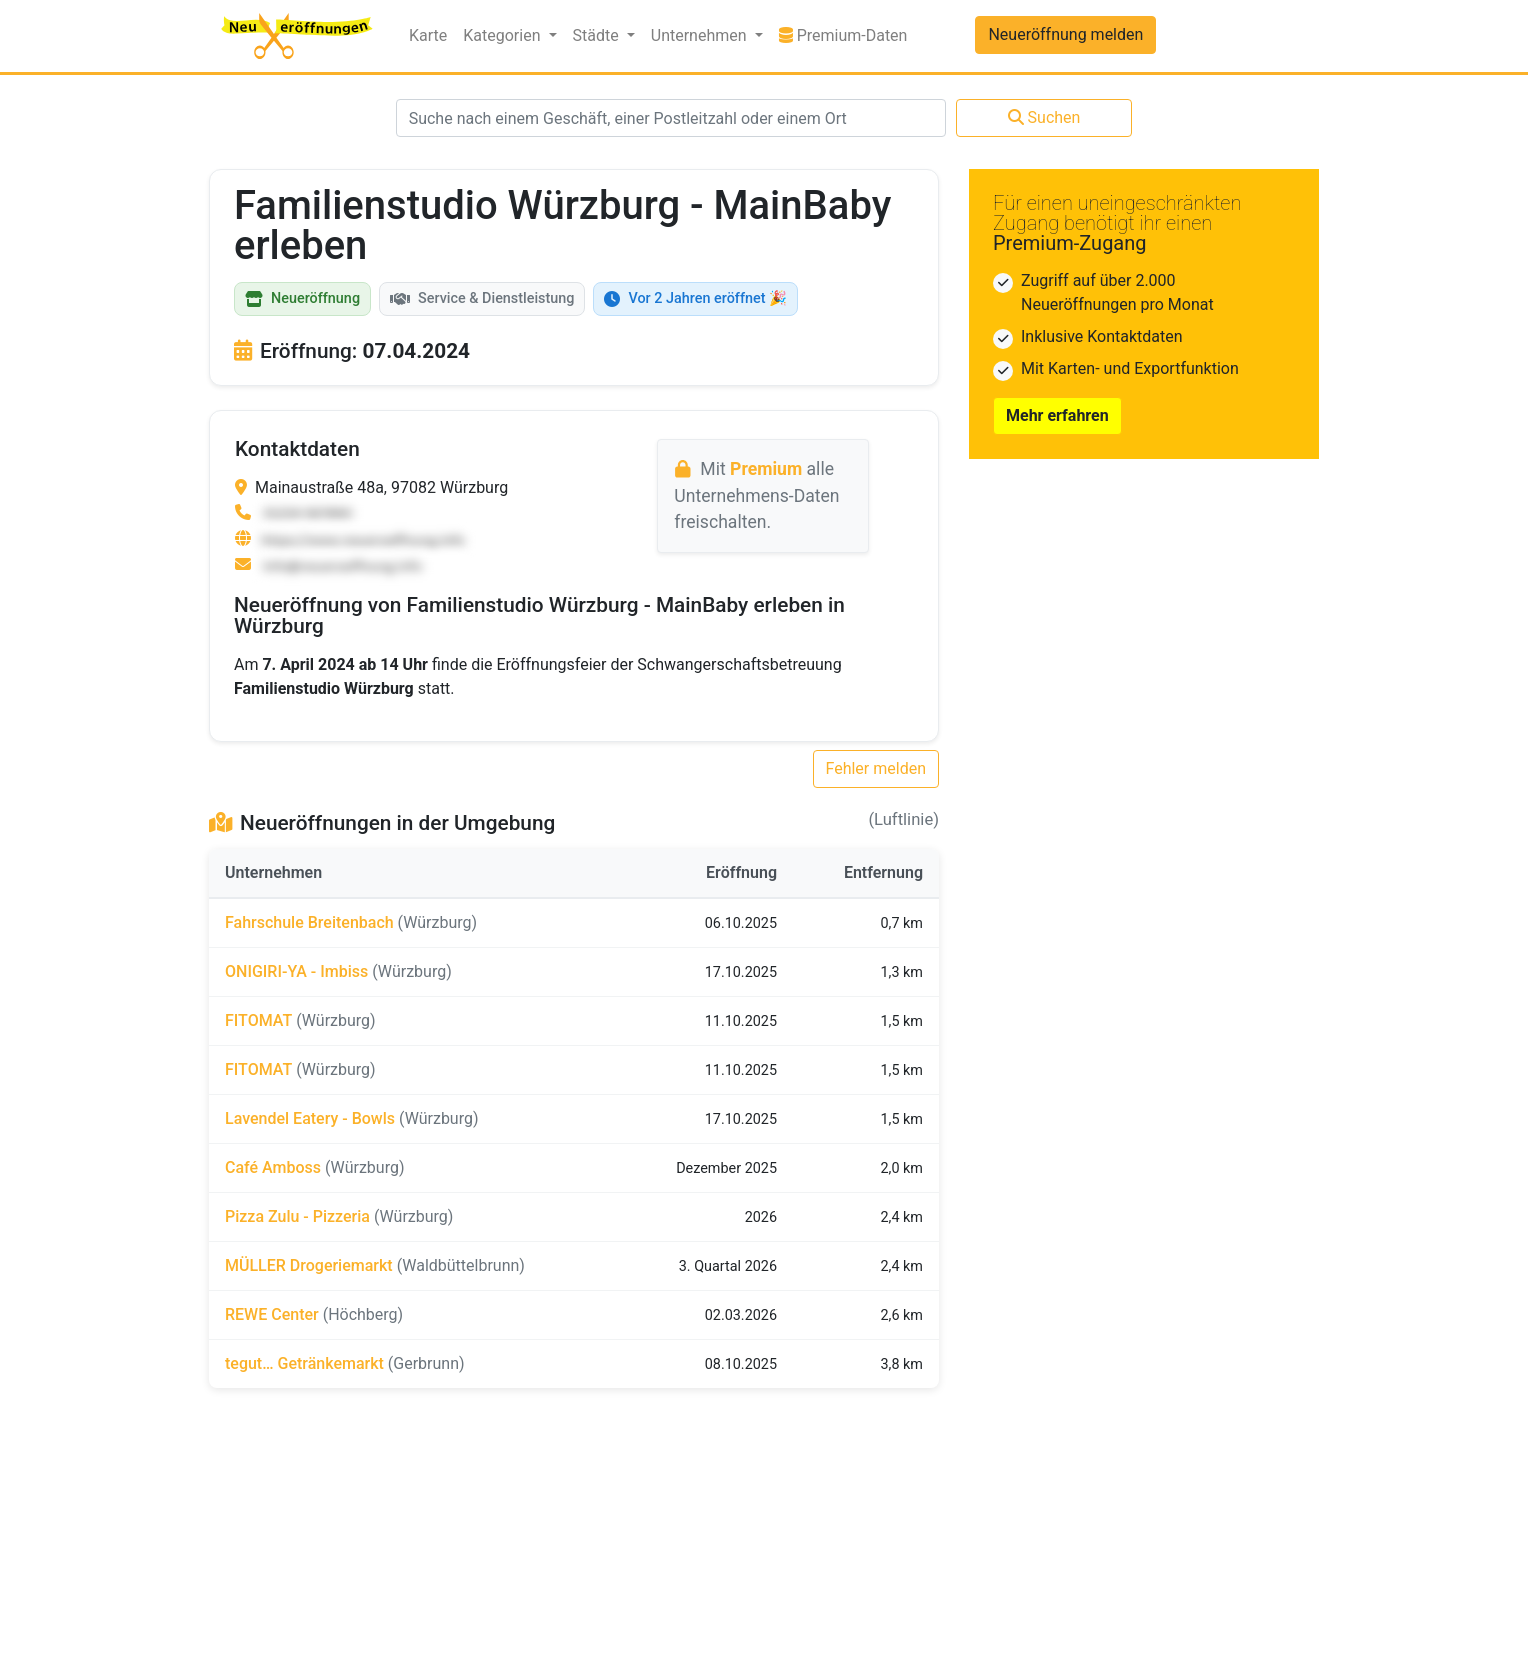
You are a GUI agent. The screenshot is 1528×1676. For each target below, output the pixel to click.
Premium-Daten (847, 34)
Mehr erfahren (1057, 415)
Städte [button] (598, 35)
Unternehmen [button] (701, 35)
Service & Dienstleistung (482, 298)
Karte (428, 35)
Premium (766, 469)
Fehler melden (876, 768)
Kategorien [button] (503, 35)
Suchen (1044, 117)
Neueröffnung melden (1065, 34)
